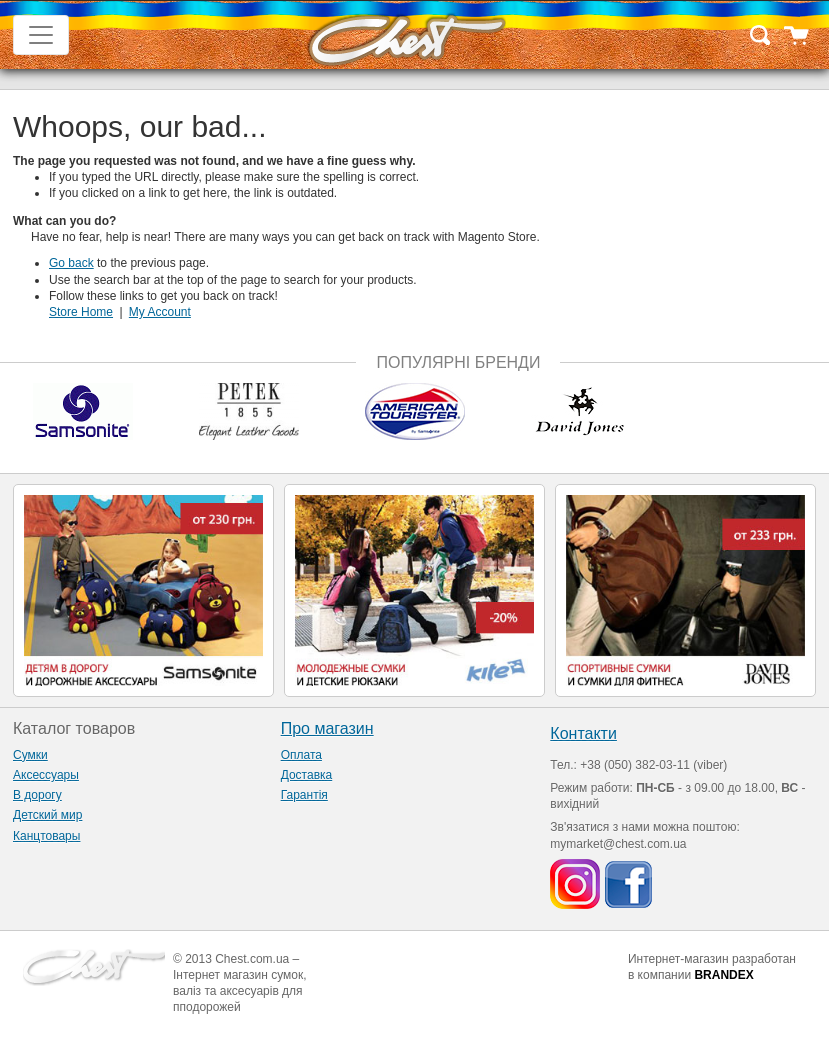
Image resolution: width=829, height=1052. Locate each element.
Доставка (307, 775)
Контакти (583, 733)
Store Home (81, 312)
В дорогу (37, 795)
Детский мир (47, 815)
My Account (160, 312)
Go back (71, 263)
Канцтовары (46, 836)
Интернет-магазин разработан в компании (712, 967)
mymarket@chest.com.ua (618, 844)
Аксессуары (46, 775)
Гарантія (304, 795)
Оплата (301, 755)
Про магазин (327, 728)
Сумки (30, 755)
